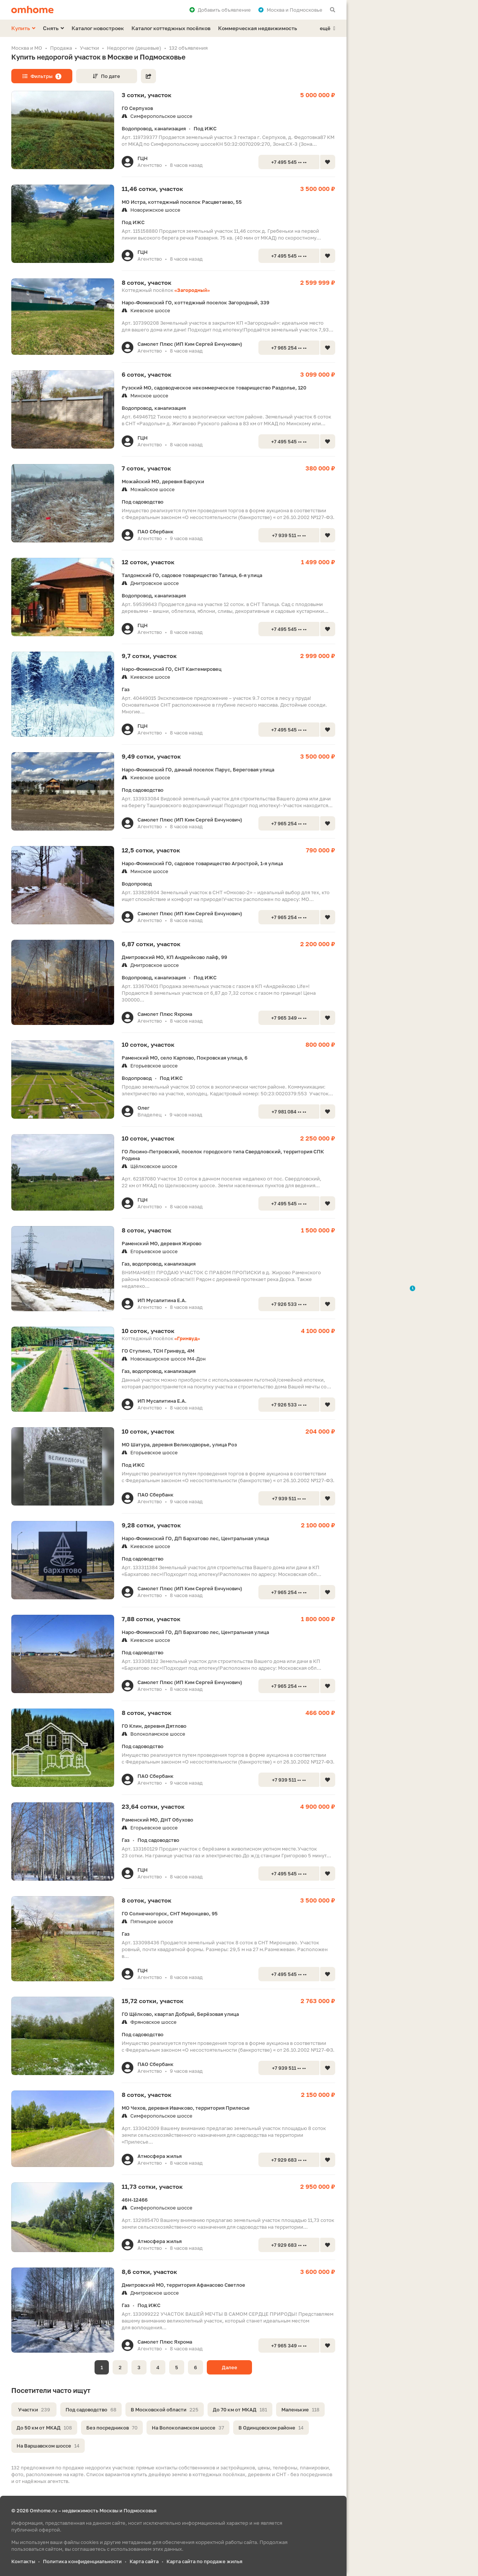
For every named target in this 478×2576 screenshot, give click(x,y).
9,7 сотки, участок (149, 656)
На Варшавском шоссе (48, 2446)
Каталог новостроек (98, 28)
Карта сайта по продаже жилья (204, 2561)
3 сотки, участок (146, 95)
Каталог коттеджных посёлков (171, 28)
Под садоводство (91, 2410)
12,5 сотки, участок (151, 850)
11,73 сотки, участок (152, 2186)
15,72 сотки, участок (152, 2001)
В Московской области (165, 2410)
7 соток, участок (146, 468)
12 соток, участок (148, 562)
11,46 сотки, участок (152, 188)
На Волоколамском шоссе (188, 2428)
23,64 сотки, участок (153, 1806)
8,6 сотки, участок (149, 2271)
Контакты (23, 2561)
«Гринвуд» (187, 1338)
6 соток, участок (146, 374)
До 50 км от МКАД (44, 2428)
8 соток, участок (146, 282)
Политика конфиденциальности (82, 2561)
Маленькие (300, 2410)
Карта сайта (144, 2561)
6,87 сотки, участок (151, 944)
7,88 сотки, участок (151, 1619)
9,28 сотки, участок (151, 1525)
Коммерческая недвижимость (257, 28)
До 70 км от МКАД (240, 2410)
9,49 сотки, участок (151, 756)
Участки (34, 2410)
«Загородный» (192, 290)
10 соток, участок (148, 1044)
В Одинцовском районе (271, 2428)
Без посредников (111, 2428)
